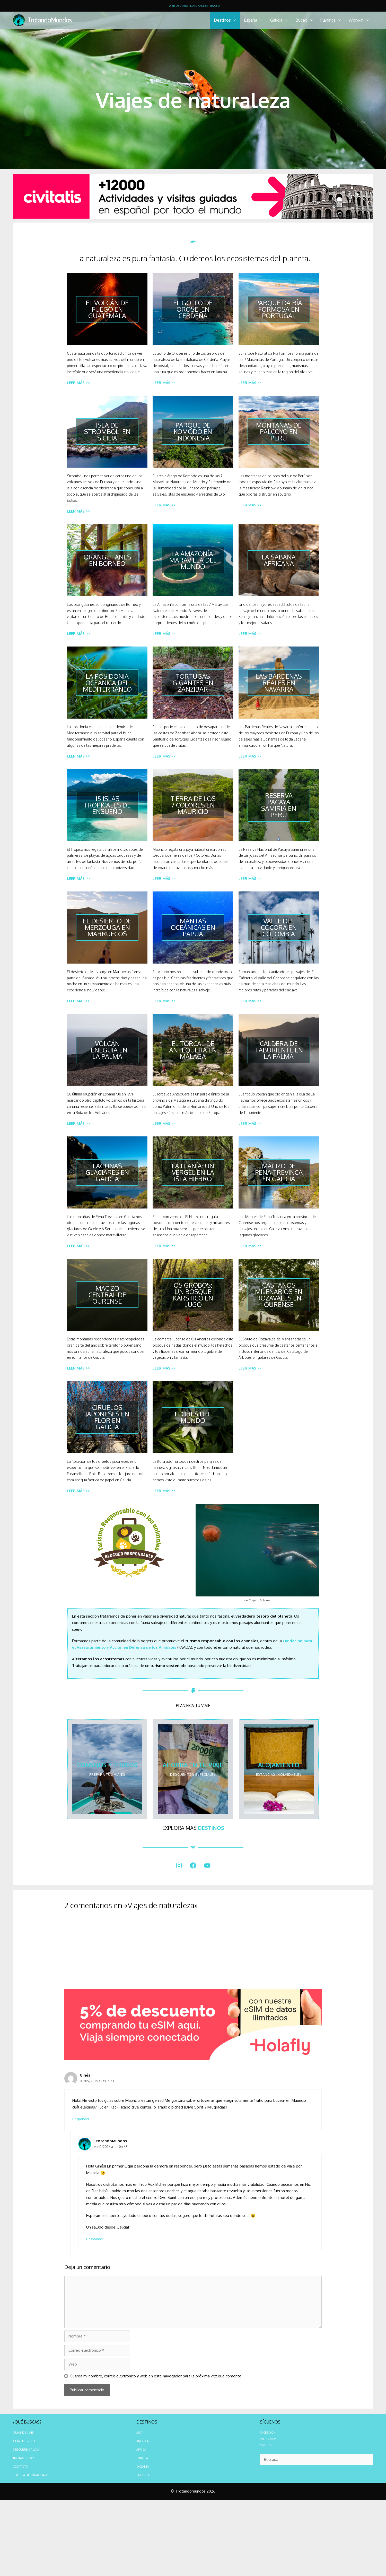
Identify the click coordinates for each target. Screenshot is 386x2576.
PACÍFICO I (143, 2475)
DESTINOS (211, 1827)
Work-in (361, 20)
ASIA (139, 2432)
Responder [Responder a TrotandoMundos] (94, 2239)
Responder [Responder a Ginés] (80, 2119)
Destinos (227, 20)
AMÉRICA (142, 2441)
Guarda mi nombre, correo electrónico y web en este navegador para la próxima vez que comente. (156, 2376)
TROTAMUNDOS (24, 2458)
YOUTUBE (266, 2445)
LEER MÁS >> (78, 382)
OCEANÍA (142, 2466)
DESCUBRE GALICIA (26, 2449)
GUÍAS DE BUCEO (25, 2441)
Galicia (281, 20)
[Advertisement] (193, 1951)
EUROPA (142, 2458)
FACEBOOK (267, 2432)
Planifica (332, 20)
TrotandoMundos (50, 20)
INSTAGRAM (268, 2439)
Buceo (306, 20)
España (255, 20)
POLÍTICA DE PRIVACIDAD (30, 2475)
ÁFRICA (141, 2449)
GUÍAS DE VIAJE (23, 2432)
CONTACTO (20, 2466)
